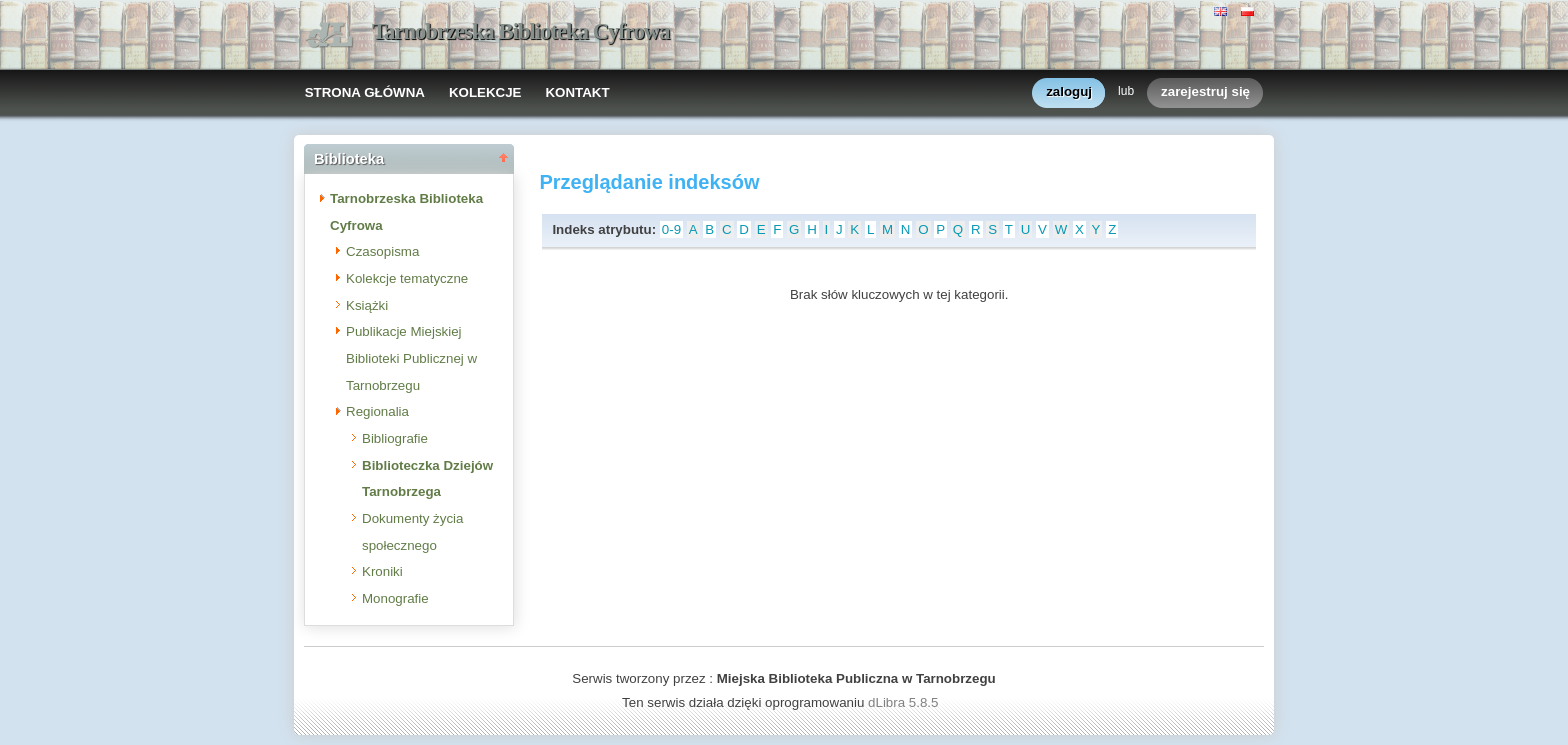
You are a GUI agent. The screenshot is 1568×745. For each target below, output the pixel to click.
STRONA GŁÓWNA (365, 92)
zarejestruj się (1205, 92)
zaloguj (1069, 92)
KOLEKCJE (485, 92)
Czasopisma (382, 251)
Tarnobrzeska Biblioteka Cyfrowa (521, 31)
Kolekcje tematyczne (407, 278)
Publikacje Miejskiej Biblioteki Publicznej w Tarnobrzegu (411, 358)
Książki (367, 305)
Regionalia (377, 411)
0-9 (671, 229)
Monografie (395, 598)
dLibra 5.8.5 (905, 702)
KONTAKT (577, 92)
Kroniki (382, 571)
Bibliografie (395, 438)
